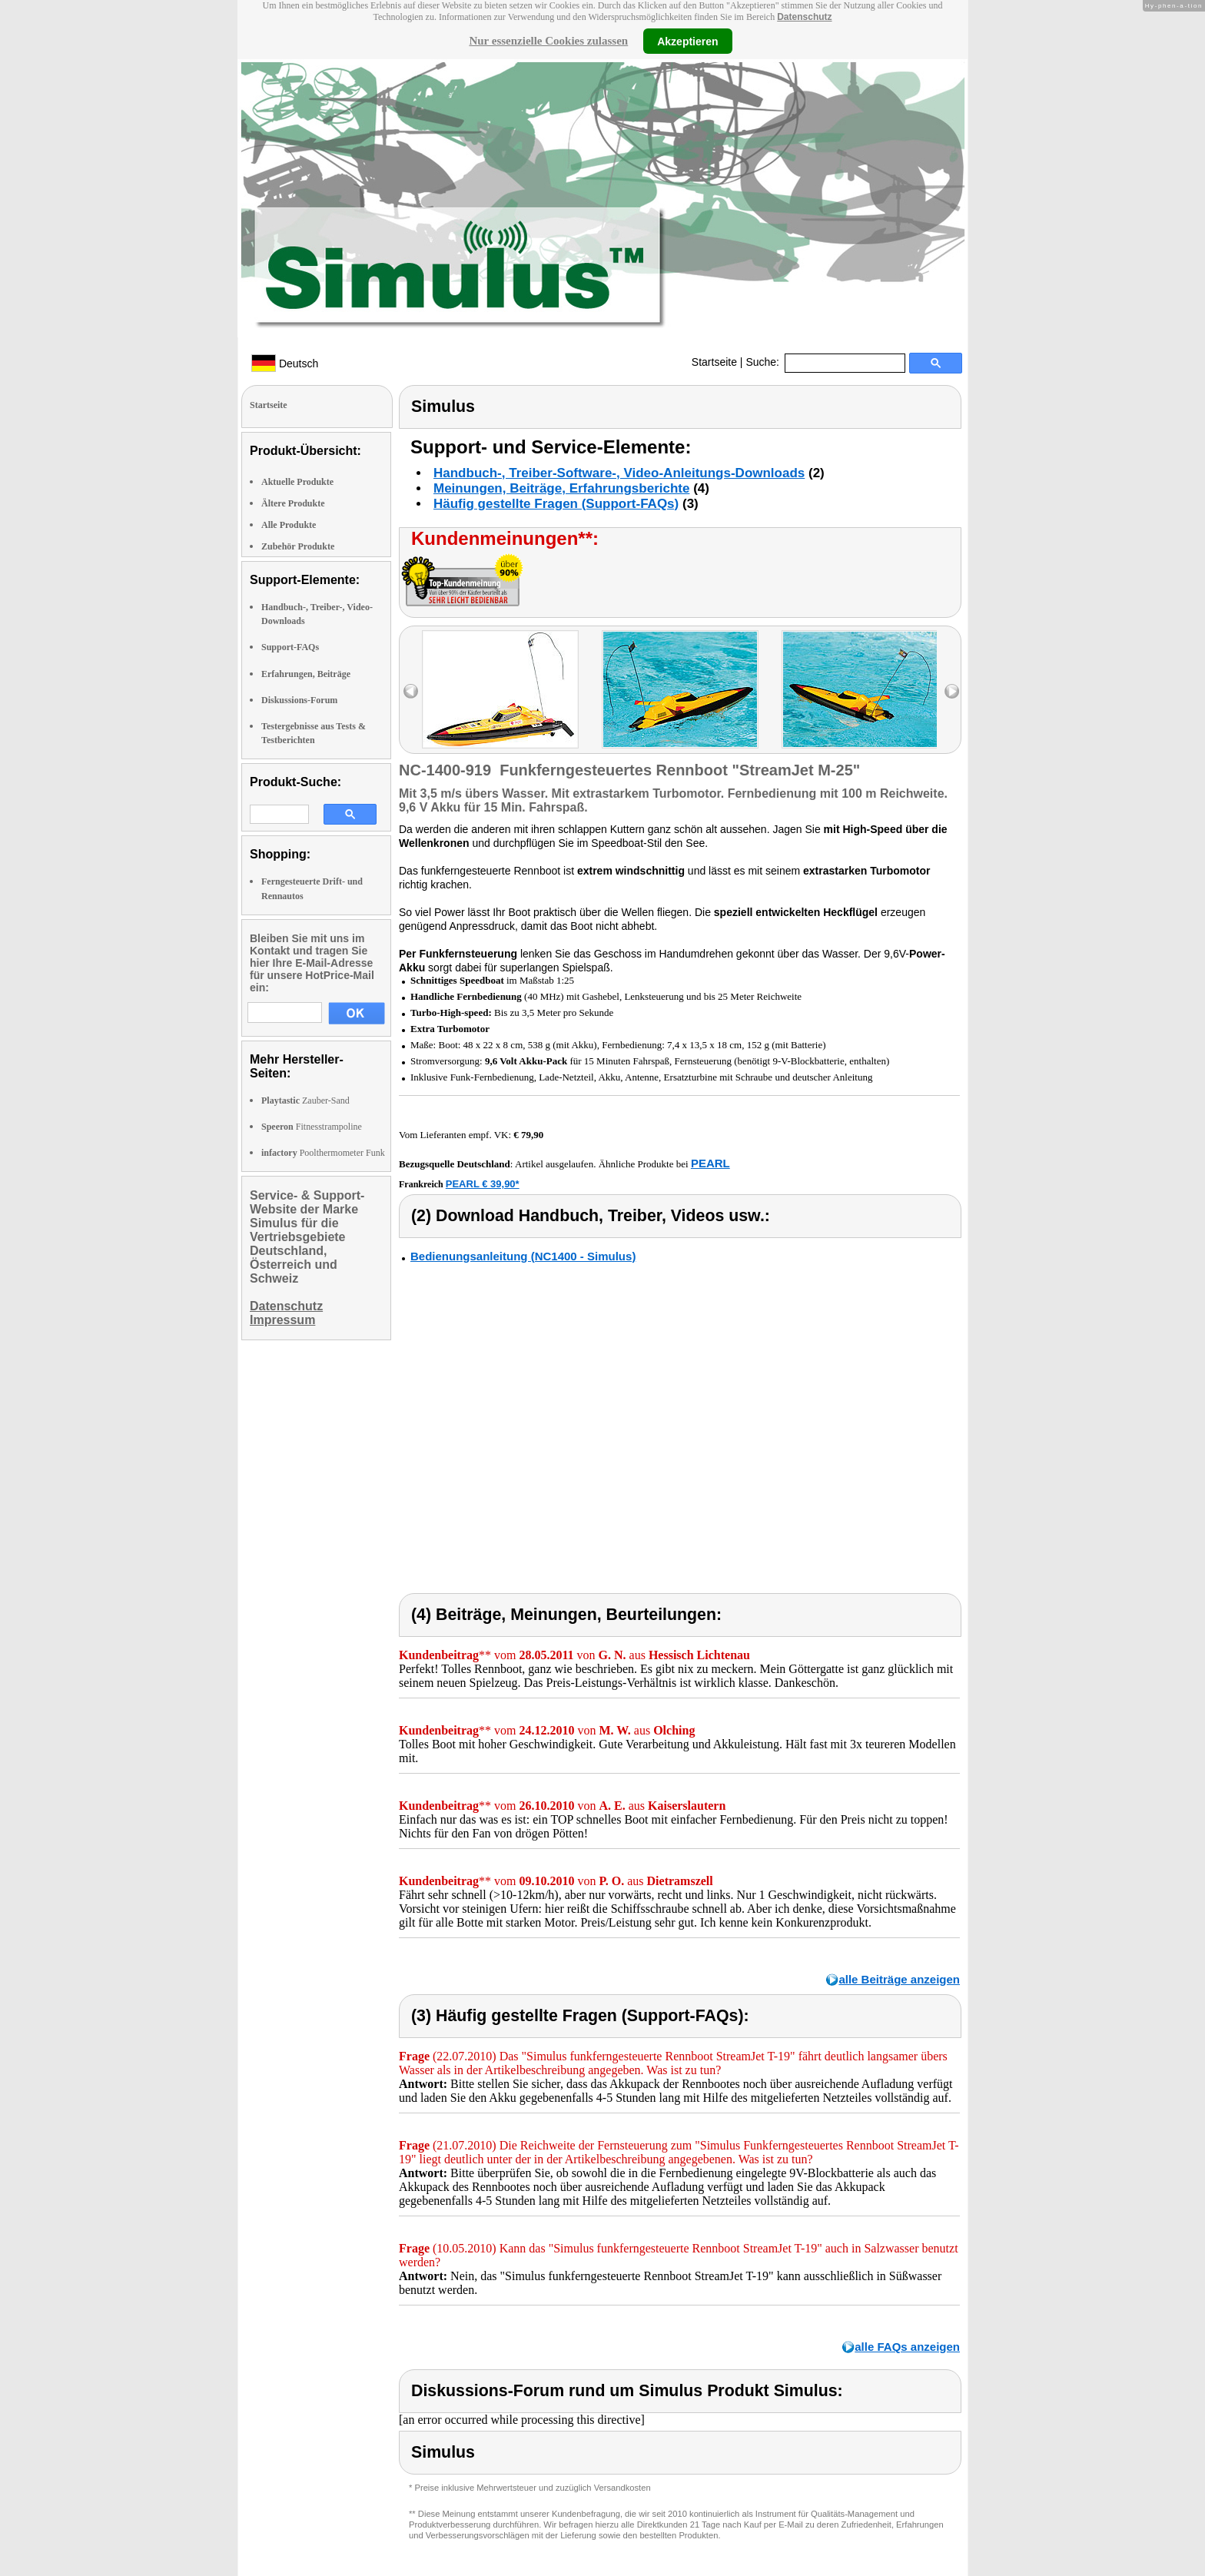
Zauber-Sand (305, 1100)
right (951, 691)
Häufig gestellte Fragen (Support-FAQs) (556, 503)
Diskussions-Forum (299, 700)
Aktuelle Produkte (297, 481)
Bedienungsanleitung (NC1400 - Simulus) (523, 1256)
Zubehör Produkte (297, 546)
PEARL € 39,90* (483, 1184)
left (410, 691)
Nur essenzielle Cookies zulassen (548, 41)
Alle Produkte (288, 525)
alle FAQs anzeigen (907, 2346)
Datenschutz (804, 17)
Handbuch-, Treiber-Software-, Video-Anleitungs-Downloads (619, 473)
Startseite (714, 362)
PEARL (710, 1163)
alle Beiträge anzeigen (899, 1979)
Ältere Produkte (293, 503)
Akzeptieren (687, 41)
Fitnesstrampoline (311, 1126)
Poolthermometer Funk (323, 1152)
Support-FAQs (290, 647)
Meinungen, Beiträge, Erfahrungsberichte (561, 488)
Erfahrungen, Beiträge (305, 674)
